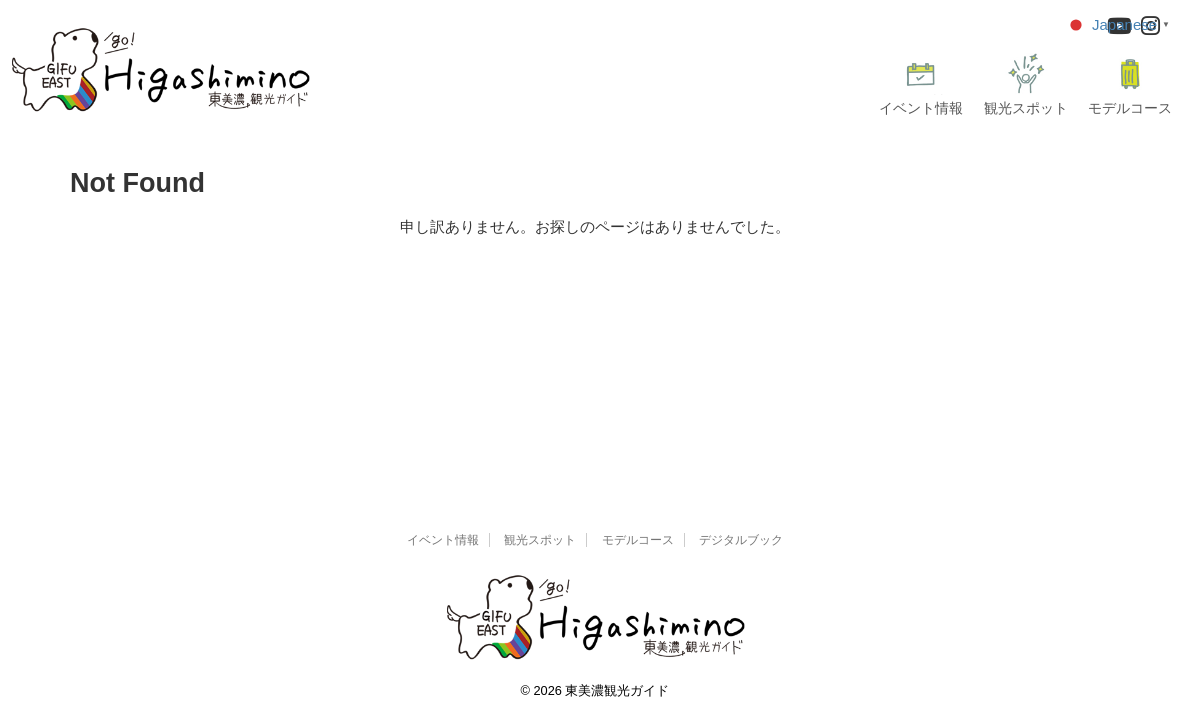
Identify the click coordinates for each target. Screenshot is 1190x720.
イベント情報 (921, 84)
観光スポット (1026, 84)
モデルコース (1130, 84)
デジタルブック (741, 540)
